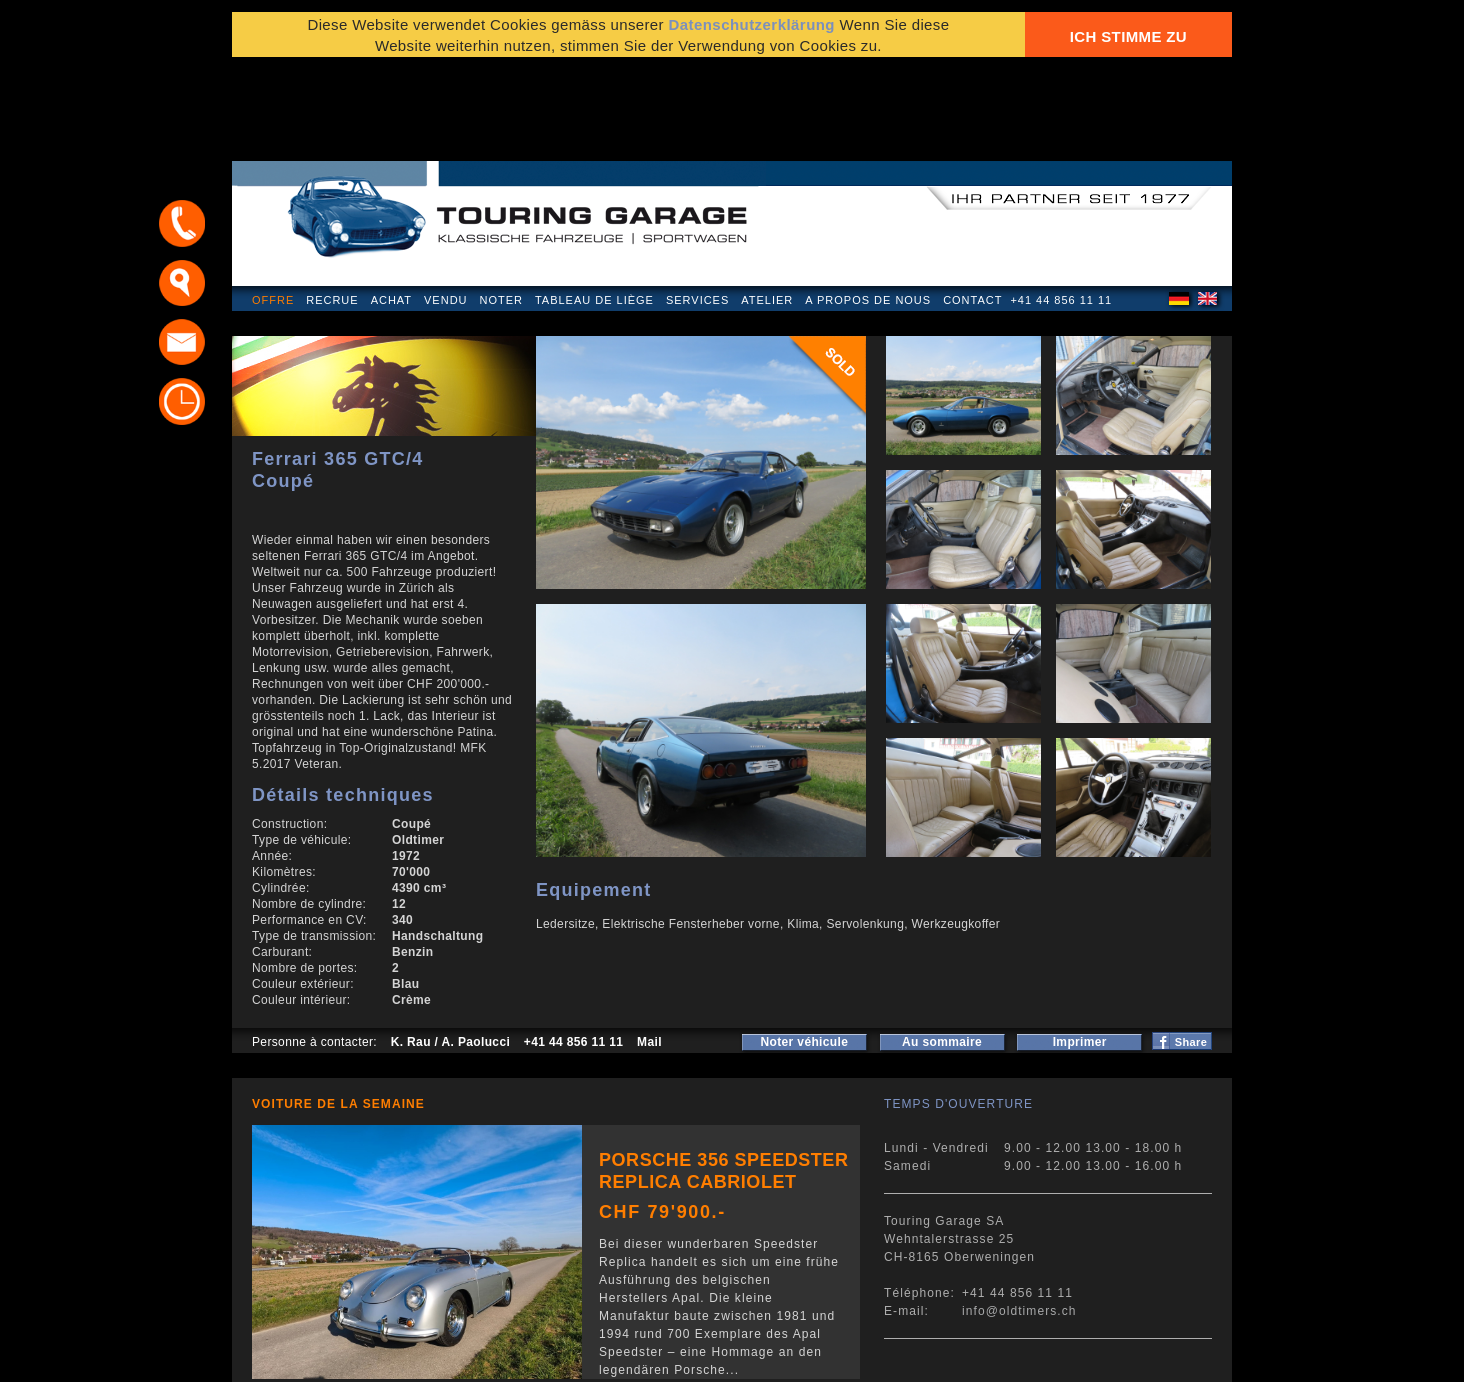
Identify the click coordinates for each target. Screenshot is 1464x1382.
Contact (972, 204)
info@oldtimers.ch (1019, 1215)
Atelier (767, 204)
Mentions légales (310, 1356)
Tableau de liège (594, 204)
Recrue (332, 204)
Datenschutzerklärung (751, 32)
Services (697, 204)
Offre (273, 204)
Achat (391, 204)
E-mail (977, 1356)
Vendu (445, 204)
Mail (649, 946)
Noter (501, 204)
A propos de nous (868, 204)
